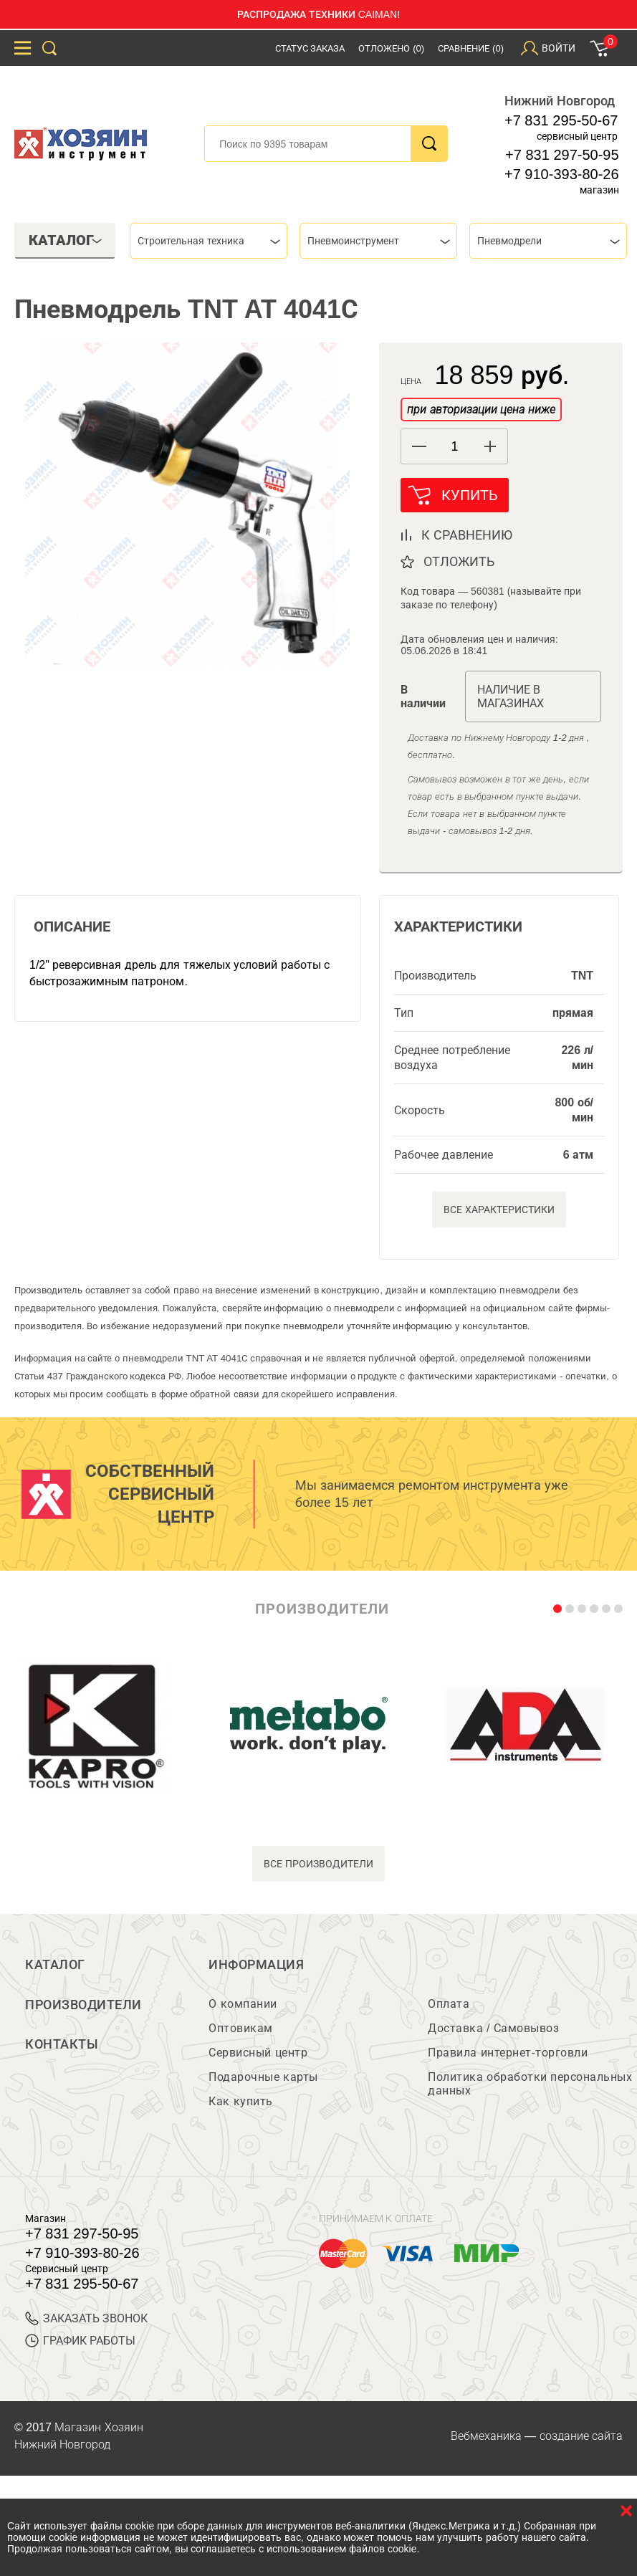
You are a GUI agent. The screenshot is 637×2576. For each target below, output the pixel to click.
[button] (489, 446)
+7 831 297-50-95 (561, 155)
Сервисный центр (258, 2053)
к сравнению (466, 536)
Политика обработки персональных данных (530, 2084)
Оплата (448, 2004)
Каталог (55, 1965)
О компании (243, 2004)
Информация (256, 1965)
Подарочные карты (263, 2078)
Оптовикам (241, 2029)
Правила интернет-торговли (508, 2053)
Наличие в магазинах (510, 697)
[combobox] (208, 241)
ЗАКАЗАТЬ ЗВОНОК (86, 2319)
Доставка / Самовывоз (493, 2029)
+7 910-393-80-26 (561, 174)
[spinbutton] (454, 446)
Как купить (240, 2102)
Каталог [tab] (65, 240)
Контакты (61, 2046)
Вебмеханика (486, 2437)
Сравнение (471, 48)
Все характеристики (499, 1210)
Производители (83, 2005)
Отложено (391, 48)
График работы (80, 2341)
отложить (458, 562)
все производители (318, 1864)
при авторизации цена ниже (481, 409)
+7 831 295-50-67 (561, 120)
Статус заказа (310, 48)
